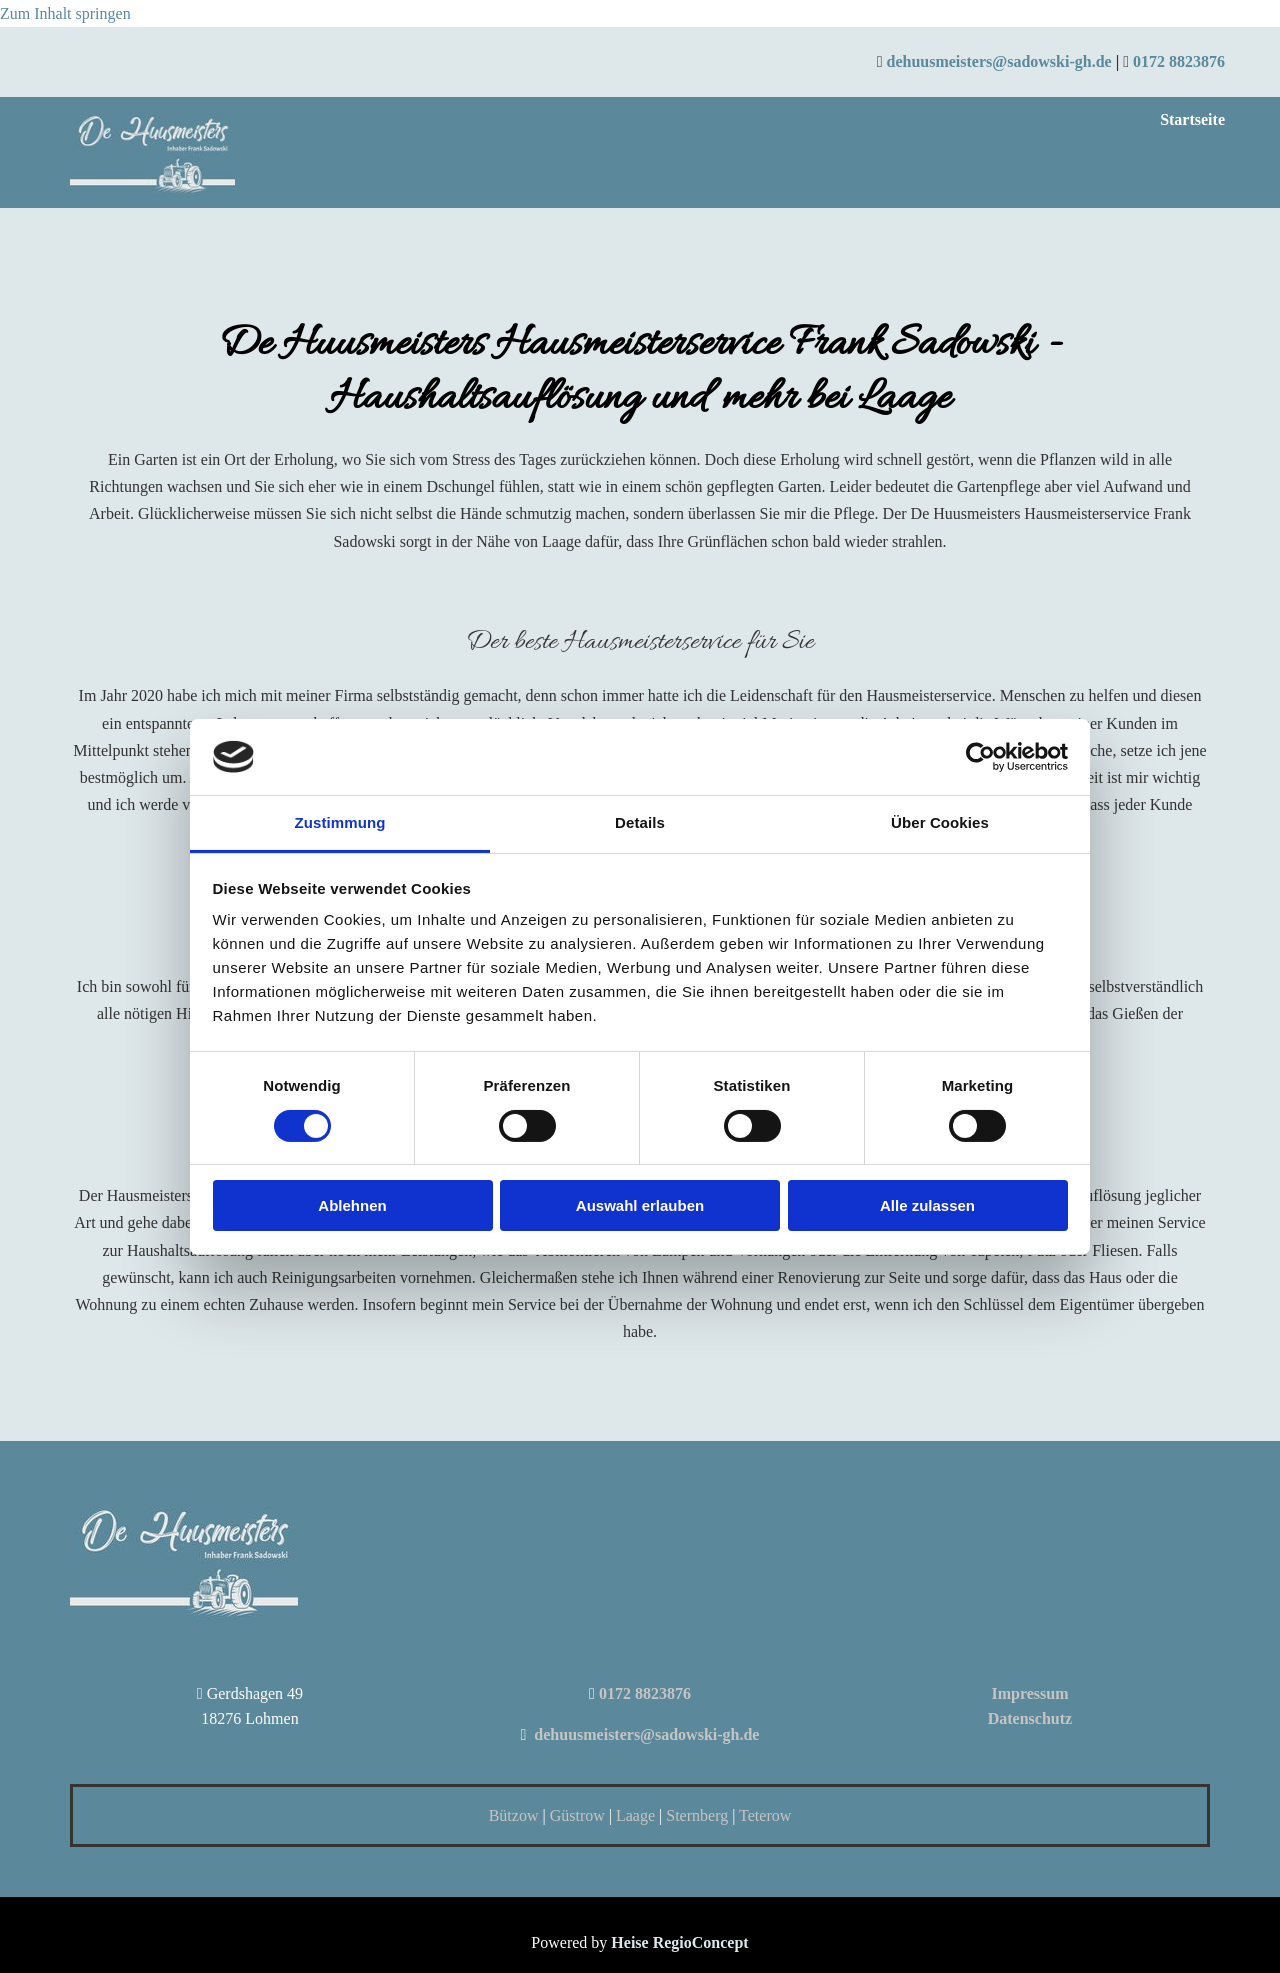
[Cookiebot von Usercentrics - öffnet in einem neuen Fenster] (980, 757)
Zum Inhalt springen (65, 13)
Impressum (1029, 1693)
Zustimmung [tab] (340, 822)
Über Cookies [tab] (940, 822)
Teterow (765, 1815)
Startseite (1192, 119)
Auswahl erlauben (640, 1205)
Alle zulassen (927, 1205)
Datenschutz (1030, 1718)
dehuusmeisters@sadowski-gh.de (998, 61)
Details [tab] (640, 822)
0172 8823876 (1179, 61)
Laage (635, 1815)
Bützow (514, 1815)
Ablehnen (352, 1205)
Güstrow (577, 1815)
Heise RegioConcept (679, 1942)
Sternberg (699, 1815)
